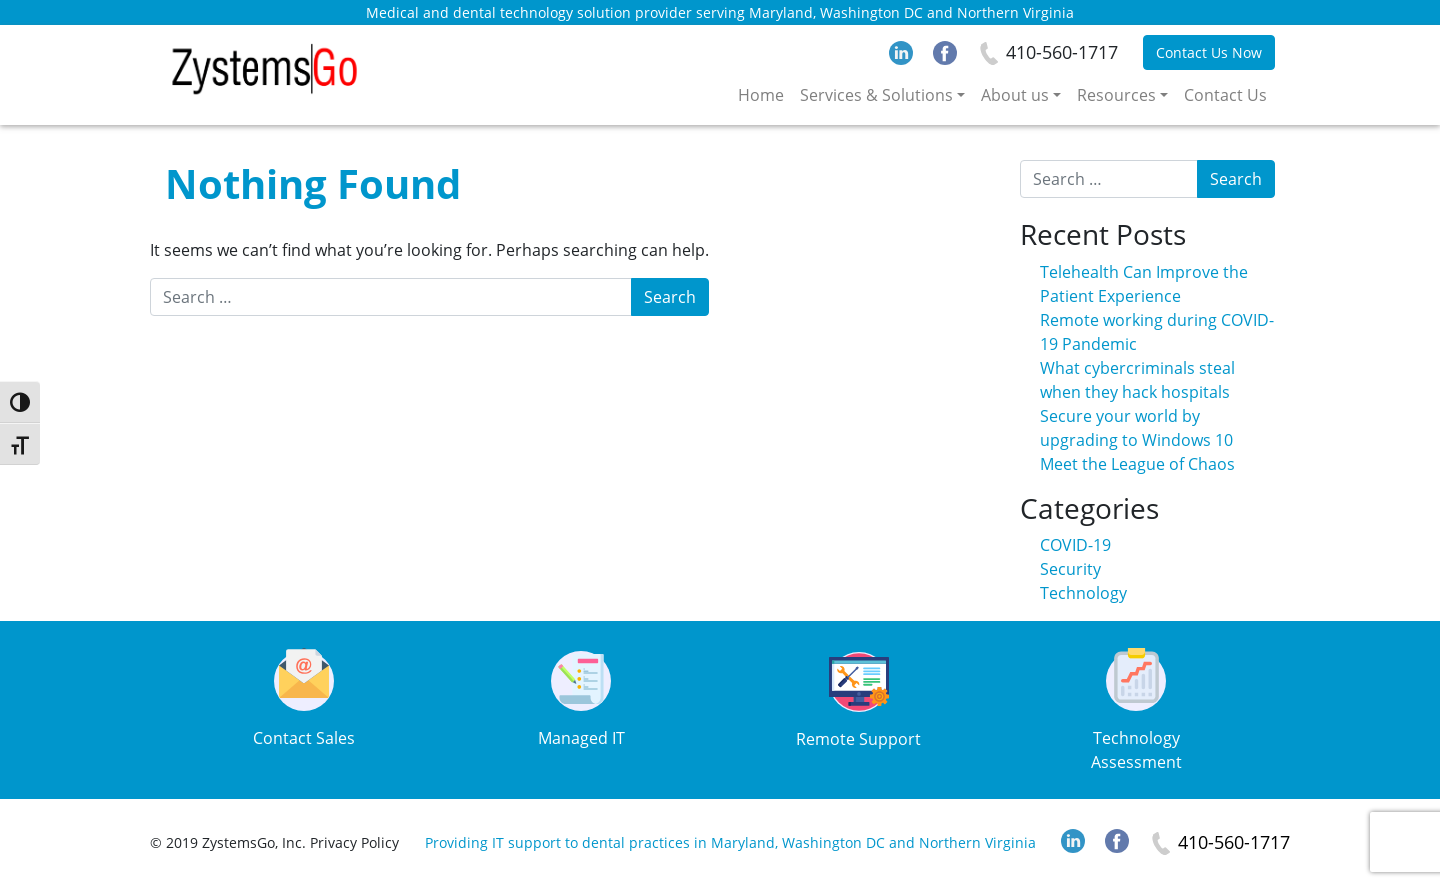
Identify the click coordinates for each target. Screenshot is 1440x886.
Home (761, 95)
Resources (1116, 95)
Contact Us (1225, 95)
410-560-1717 (1062, 52)
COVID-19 (1075, 545)
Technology (1083, 593)
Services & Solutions (876, 95)
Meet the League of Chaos (1137, 464)
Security (1070, 569)
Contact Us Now (1209, 52)
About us (1015, 95)
